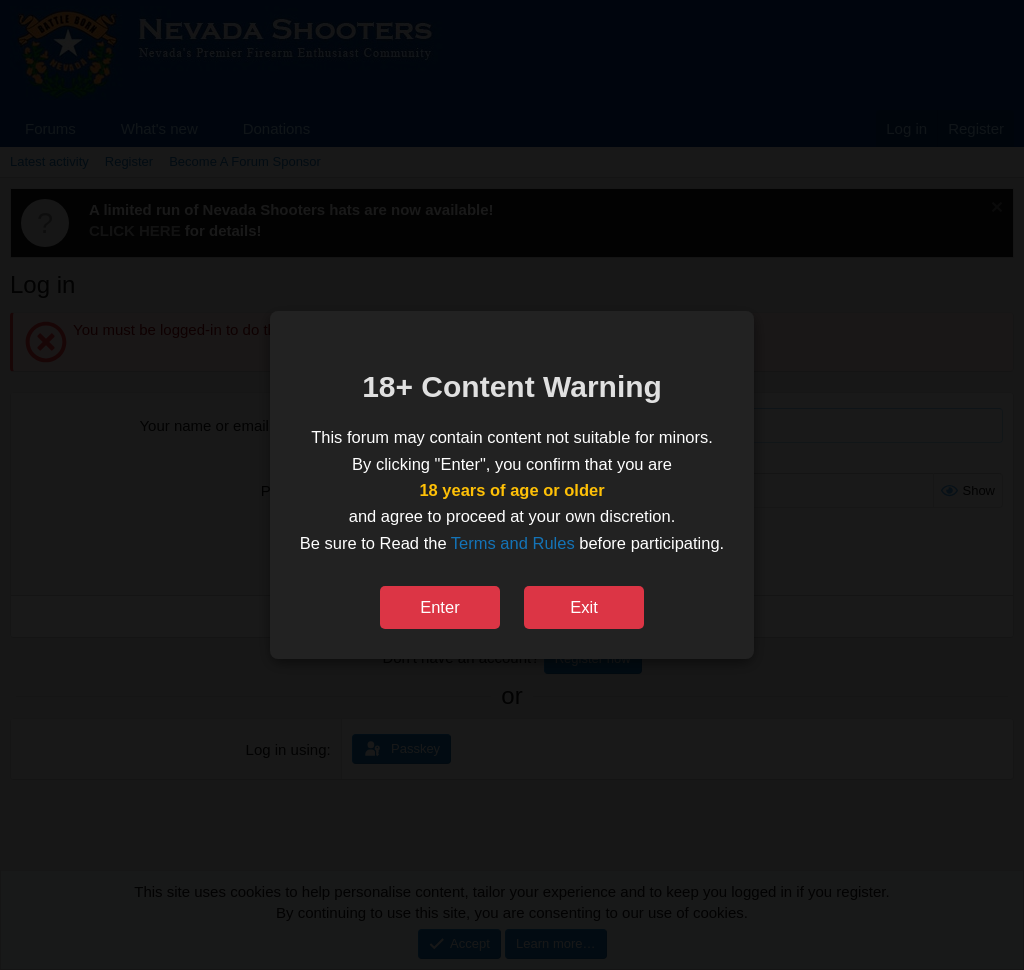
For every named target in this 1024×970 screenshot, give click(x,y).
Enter (439, 607)
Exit (584, 607)
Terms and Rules (513, 543)
